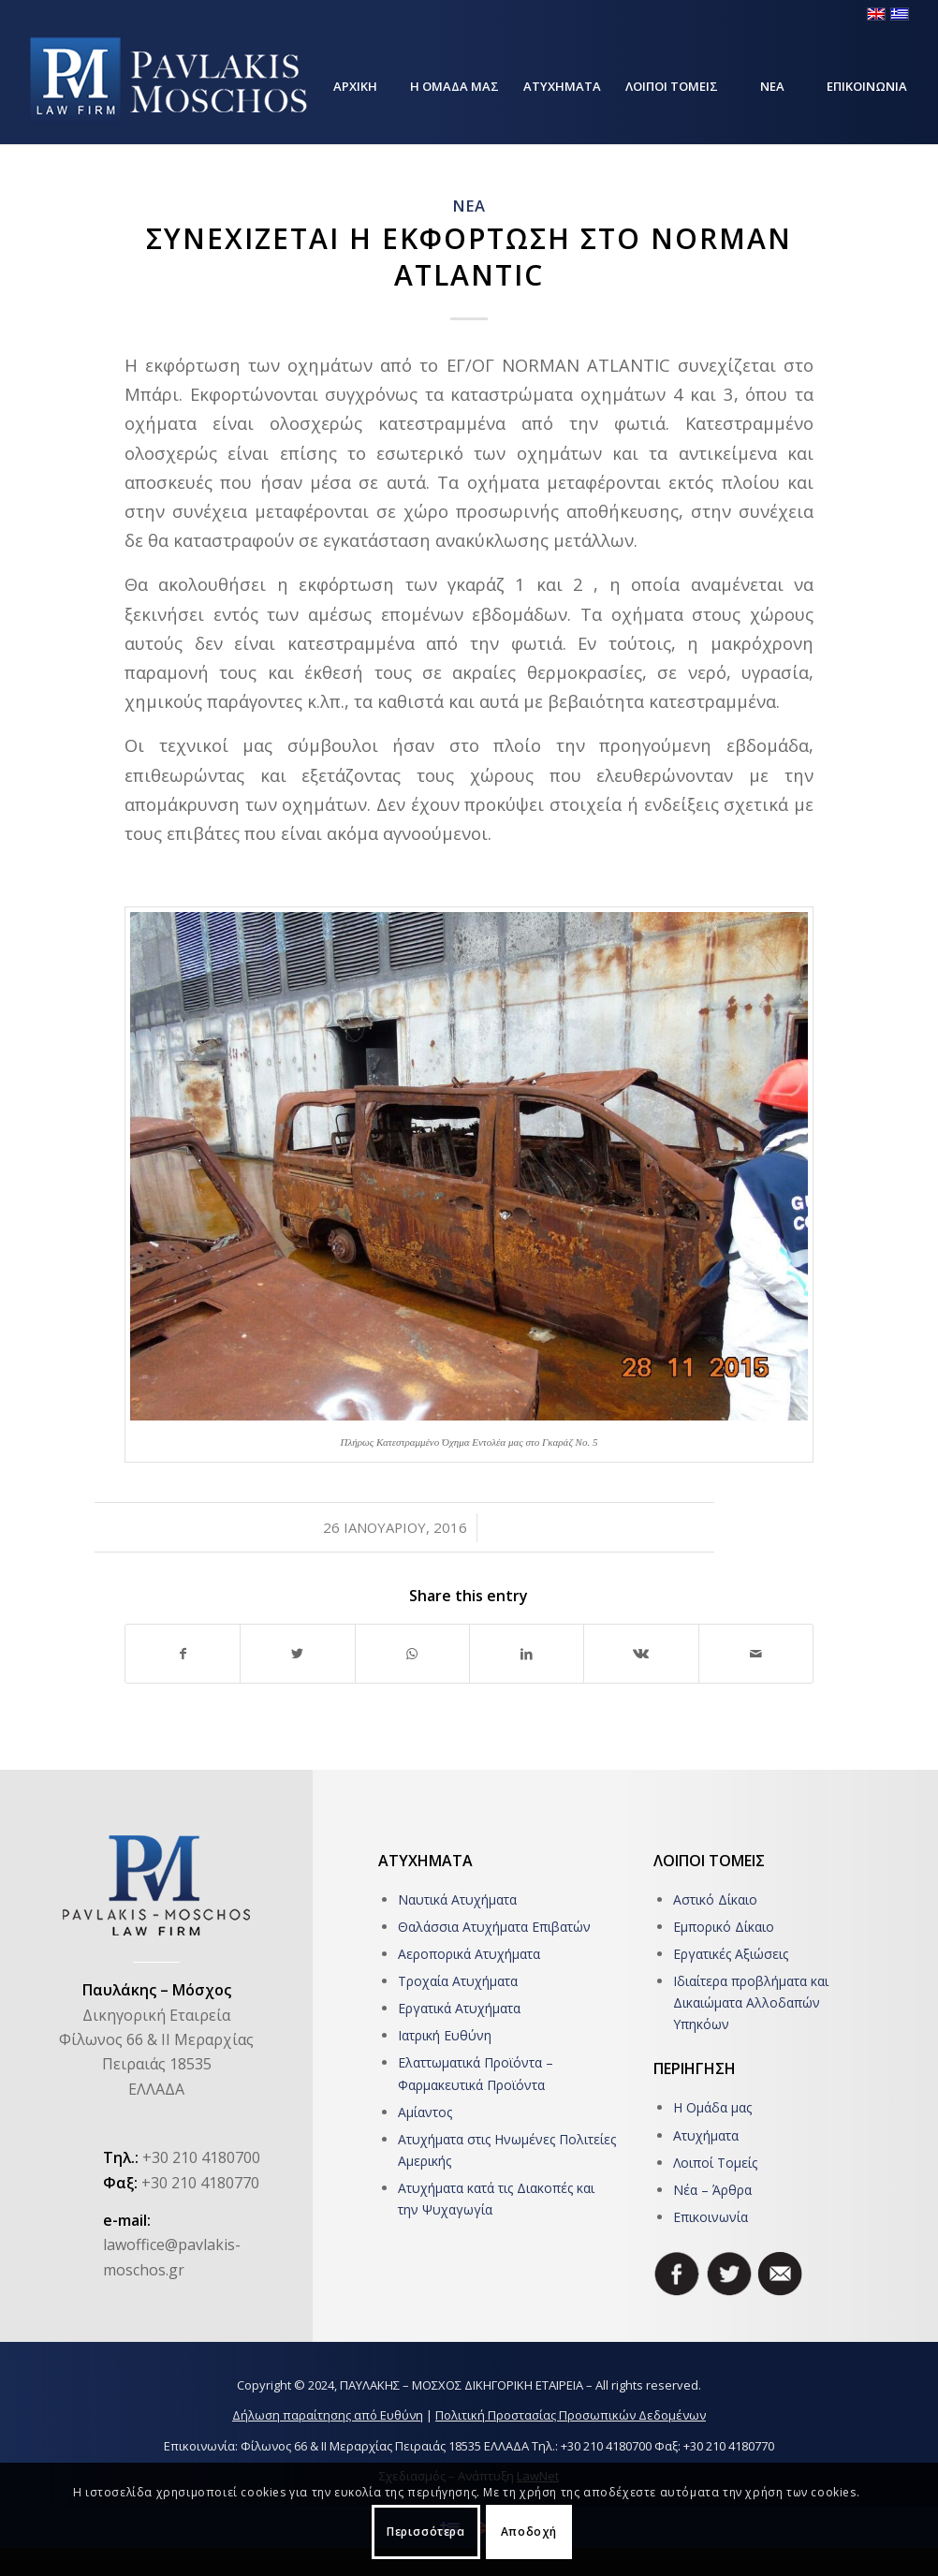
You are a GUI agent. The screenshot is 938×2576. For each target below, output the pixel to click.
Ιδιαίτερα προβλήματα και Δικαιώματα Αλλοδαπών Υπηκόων (750, 2002)
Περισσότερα (426, 2531)
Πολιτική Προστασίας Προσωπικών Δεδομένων (570, 2415)
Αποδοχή (529, 2531)
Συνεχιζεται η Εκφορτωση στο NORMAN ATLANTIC (469, 256)
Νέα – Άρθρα (712, 2190)
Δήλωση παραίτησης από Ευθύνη (327, 2415)
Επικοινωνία (710, 2217)
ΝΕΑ (468, 205)
